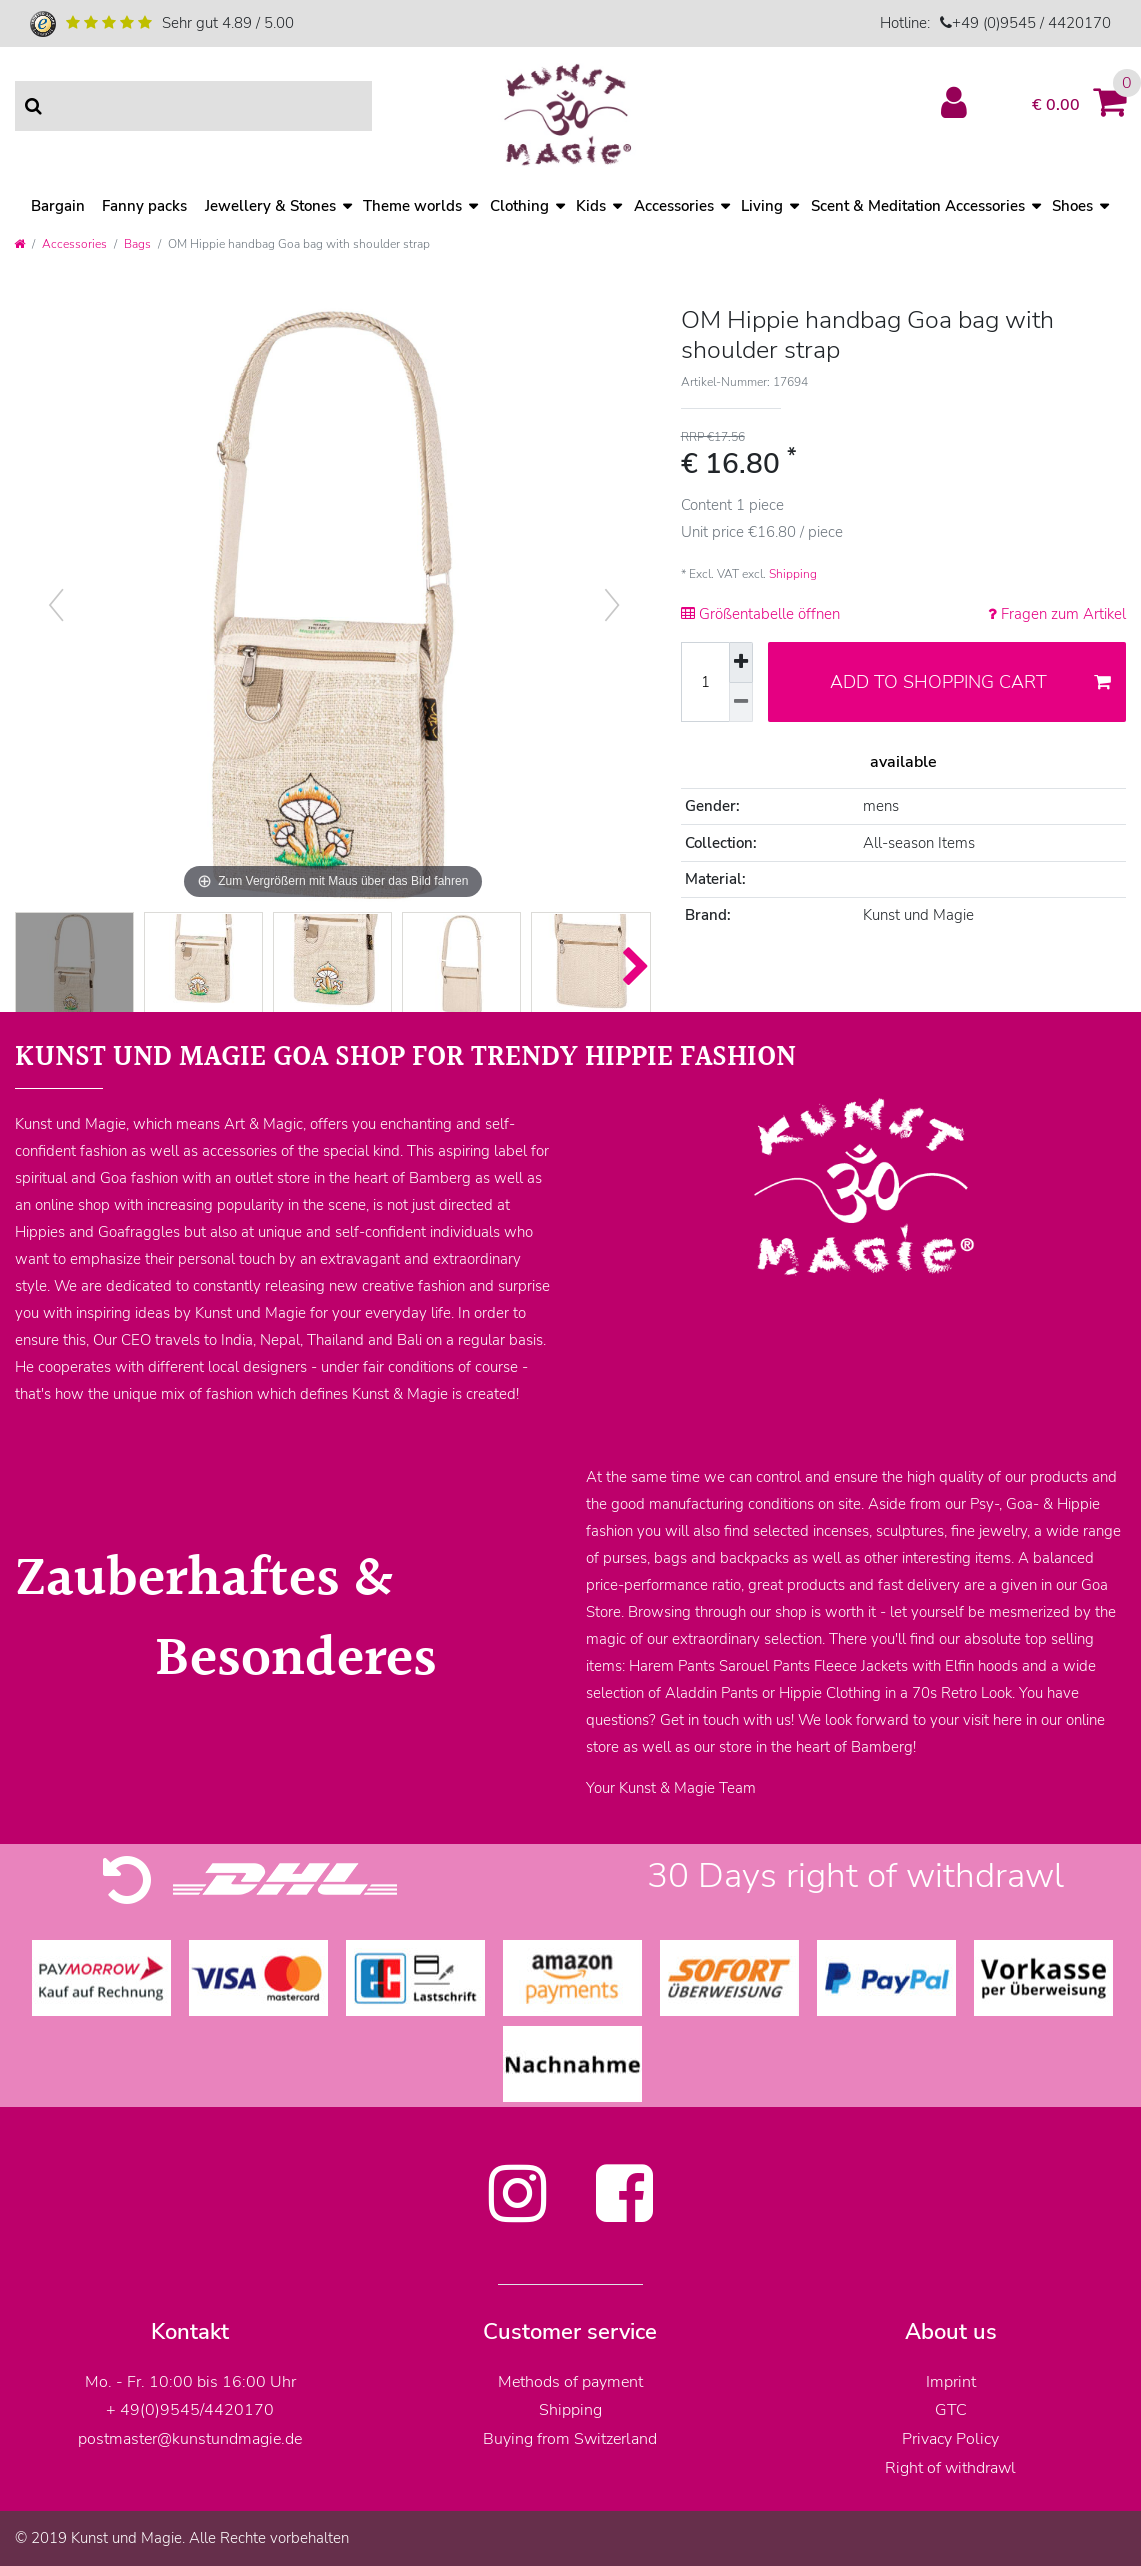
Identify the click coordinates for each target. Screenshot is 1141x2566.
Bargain (58, 206)
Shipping (793, 574)
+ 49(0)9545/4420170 (190, 2410)
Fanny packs (144, 206)
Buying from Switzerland (570, 2439)
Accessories (674, 206)
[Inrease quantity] (741, 662)
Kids (591, 206)
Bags (137, 244)
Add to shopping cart (970, 682)
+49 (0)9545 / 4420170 (1031, 23)
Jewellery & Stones (270, 206)
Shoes (1072, 206)
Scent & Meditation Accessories (918, 206)
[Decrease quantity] (741, 703)
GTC (951, 2410)
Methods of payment (570, 2382)
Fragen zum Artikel (1057, 614)
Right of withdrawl (950, 2468)
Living (762, 206)
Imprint (951, 2382)
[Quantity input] (705, 682)
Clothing (519, 206)
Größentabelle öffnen (760, 614)
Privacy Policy (950, 2439)
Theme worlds (412, 206)
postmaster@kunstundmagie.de (190, 2439)
